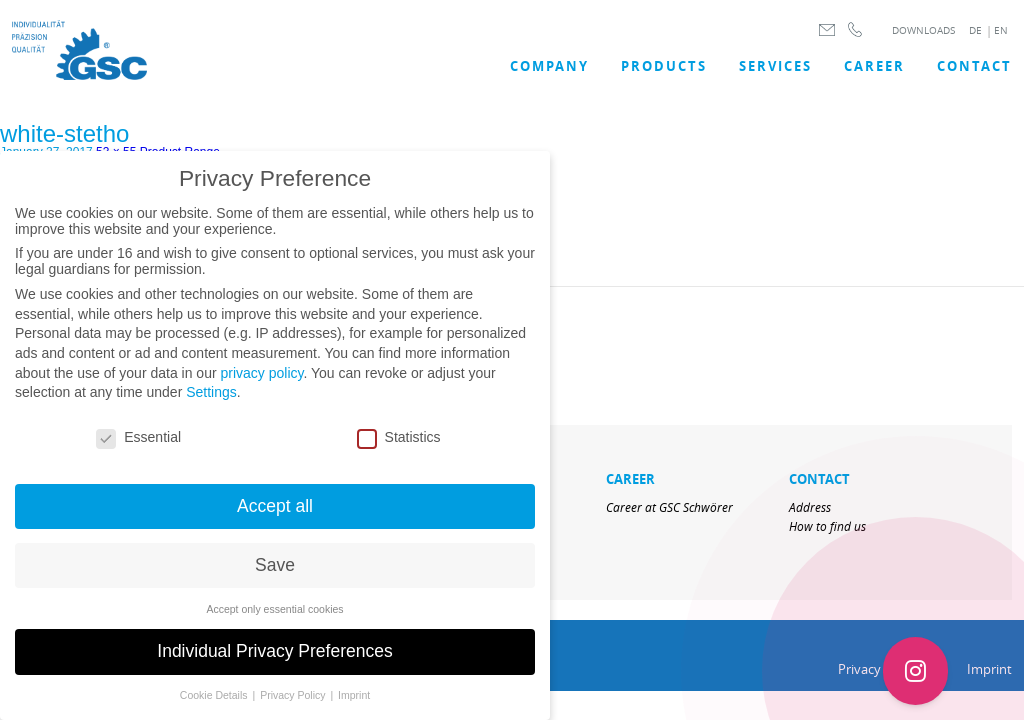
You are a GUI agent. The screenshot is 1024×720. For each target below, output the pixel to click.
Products (664, 66)
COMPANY (549, 66)
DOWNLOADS (923, 30)
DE (975, 30)
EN (1001, 30)
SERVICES (775, 66)
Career (874, 66)
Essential (138, 449)
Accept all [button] (275, 517)
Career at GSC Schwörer (669, 507)
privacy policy (261, 384)
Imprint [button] (354, 707)
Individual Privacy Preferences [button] (274, 663)
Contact (974, 66)
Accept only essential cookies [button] (274, 620)
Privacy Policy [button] (294, 707)
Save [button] (275, 576)
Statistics (399, 449)
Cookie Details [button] (215, 707)
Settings (211, 404)
